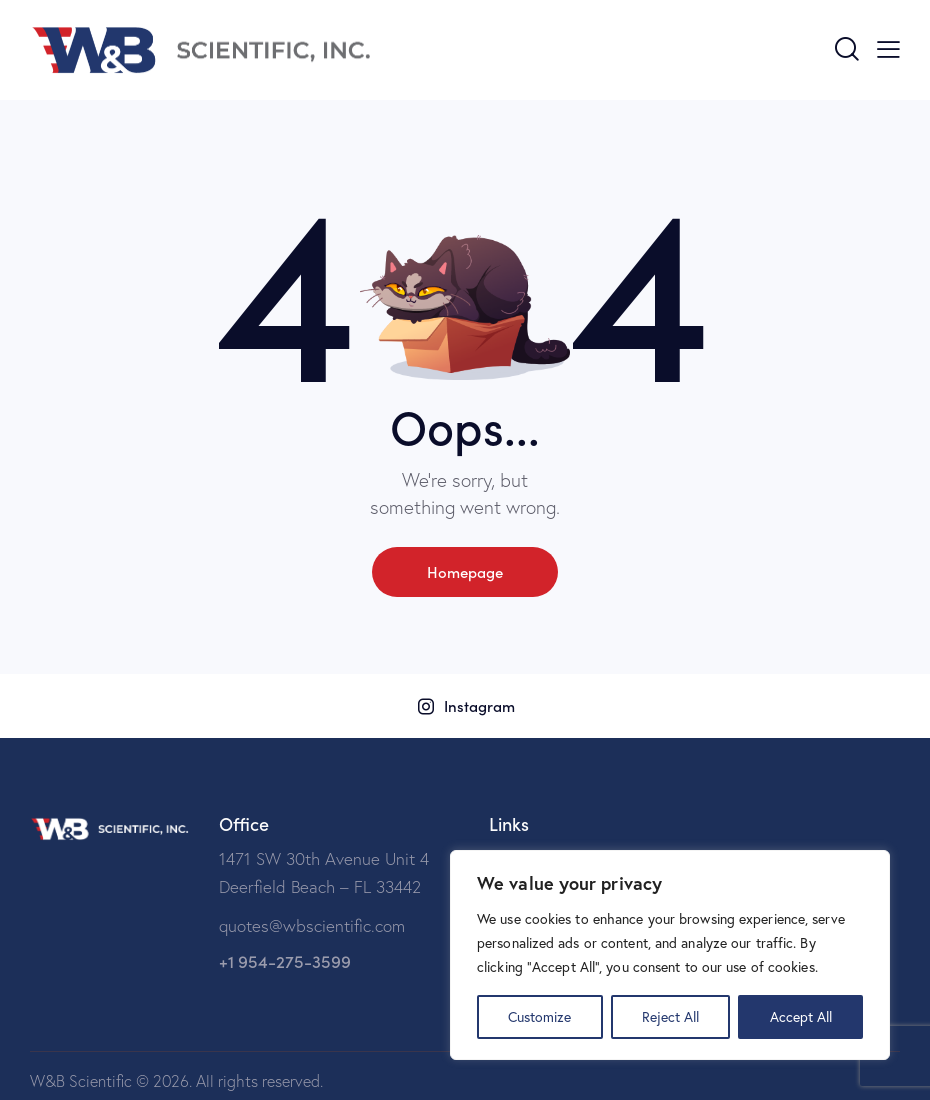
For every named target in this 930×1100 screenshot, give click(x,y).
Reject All (670, 1016)
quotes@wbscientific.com (312, 925)
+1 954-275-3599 (285, 961)
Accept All (801, 1016)
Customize (539, 1016)
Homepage (465, 571)
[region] (670, 955)
